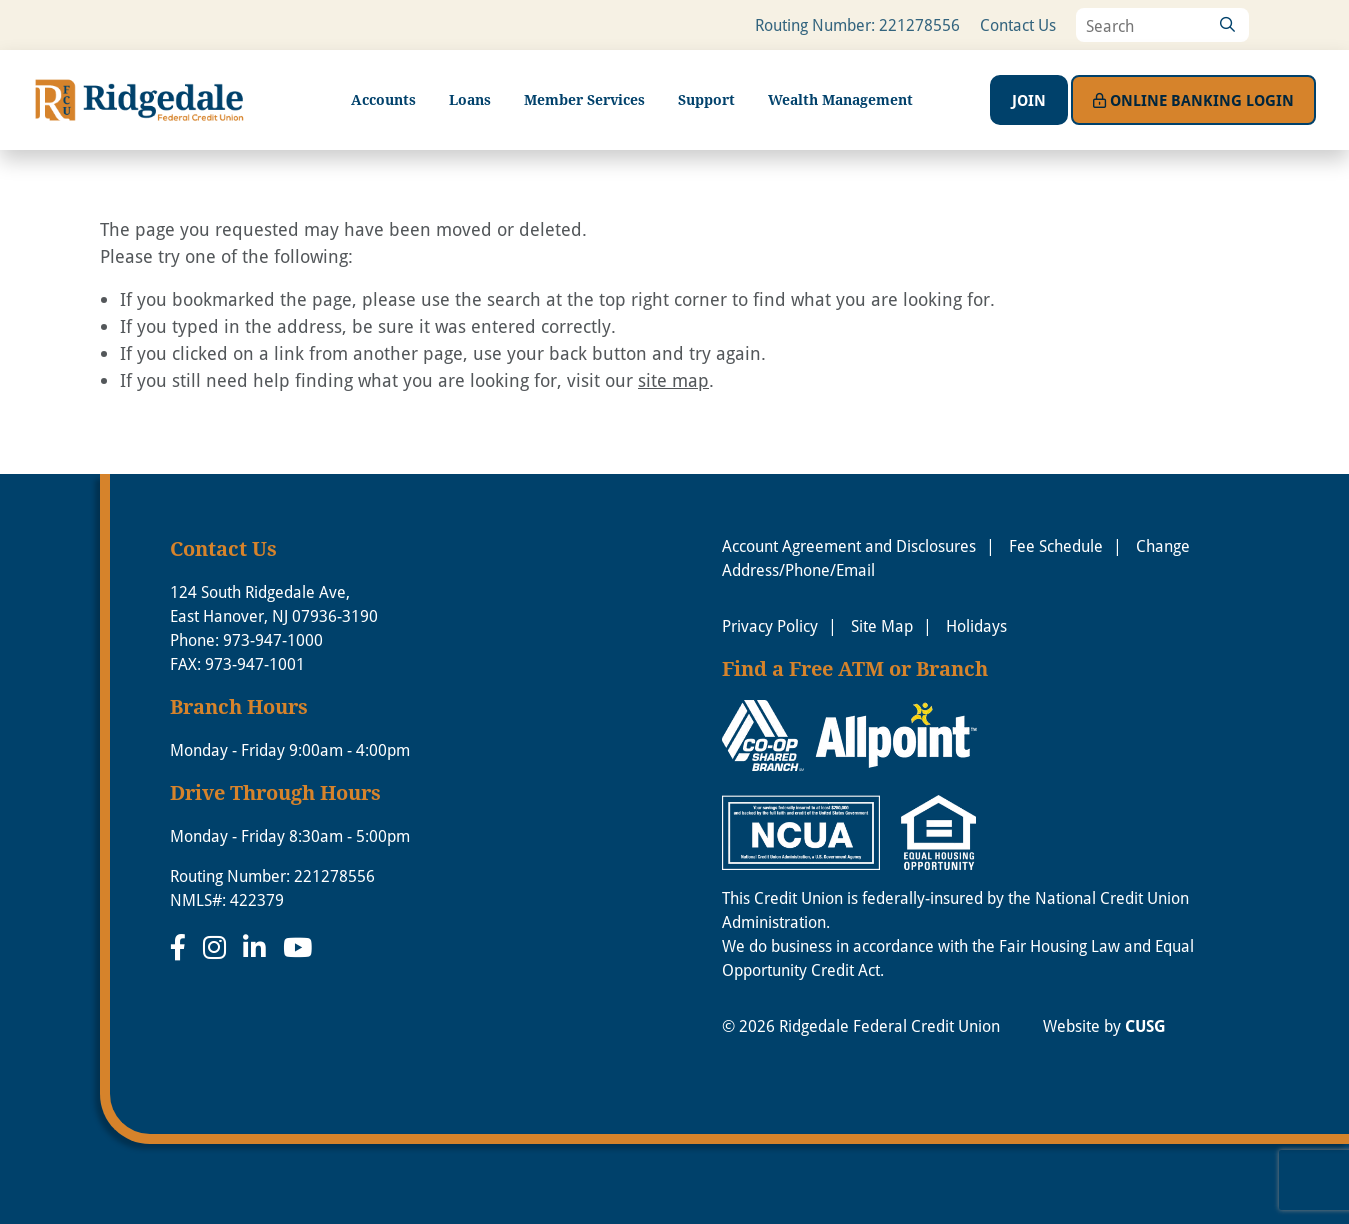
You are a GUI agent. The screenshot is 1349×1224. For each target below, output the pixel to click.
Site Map (882, 625)
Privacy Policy (770, 625)
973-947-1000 (273, 639)
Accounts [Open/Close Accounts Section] (383, 99)
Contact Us (1018, 24)
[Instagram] (218, 947)
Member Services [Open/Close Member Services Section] (584, 99)
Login (1193, 100)
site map (673, 380)
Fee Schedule (1056, 545)
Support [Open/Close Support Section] (706, 99)
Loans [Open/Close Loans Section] (470, 99)
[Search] (1227, 25)
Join (1029, 100)
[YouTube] (297, 947)
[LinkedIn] (258, 947)
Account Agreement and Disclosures (849, 545)
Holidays (976, 625)
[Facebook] (181, 947)
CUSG (1145, 1026)
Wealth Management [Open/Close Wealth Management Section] (840, 99)
